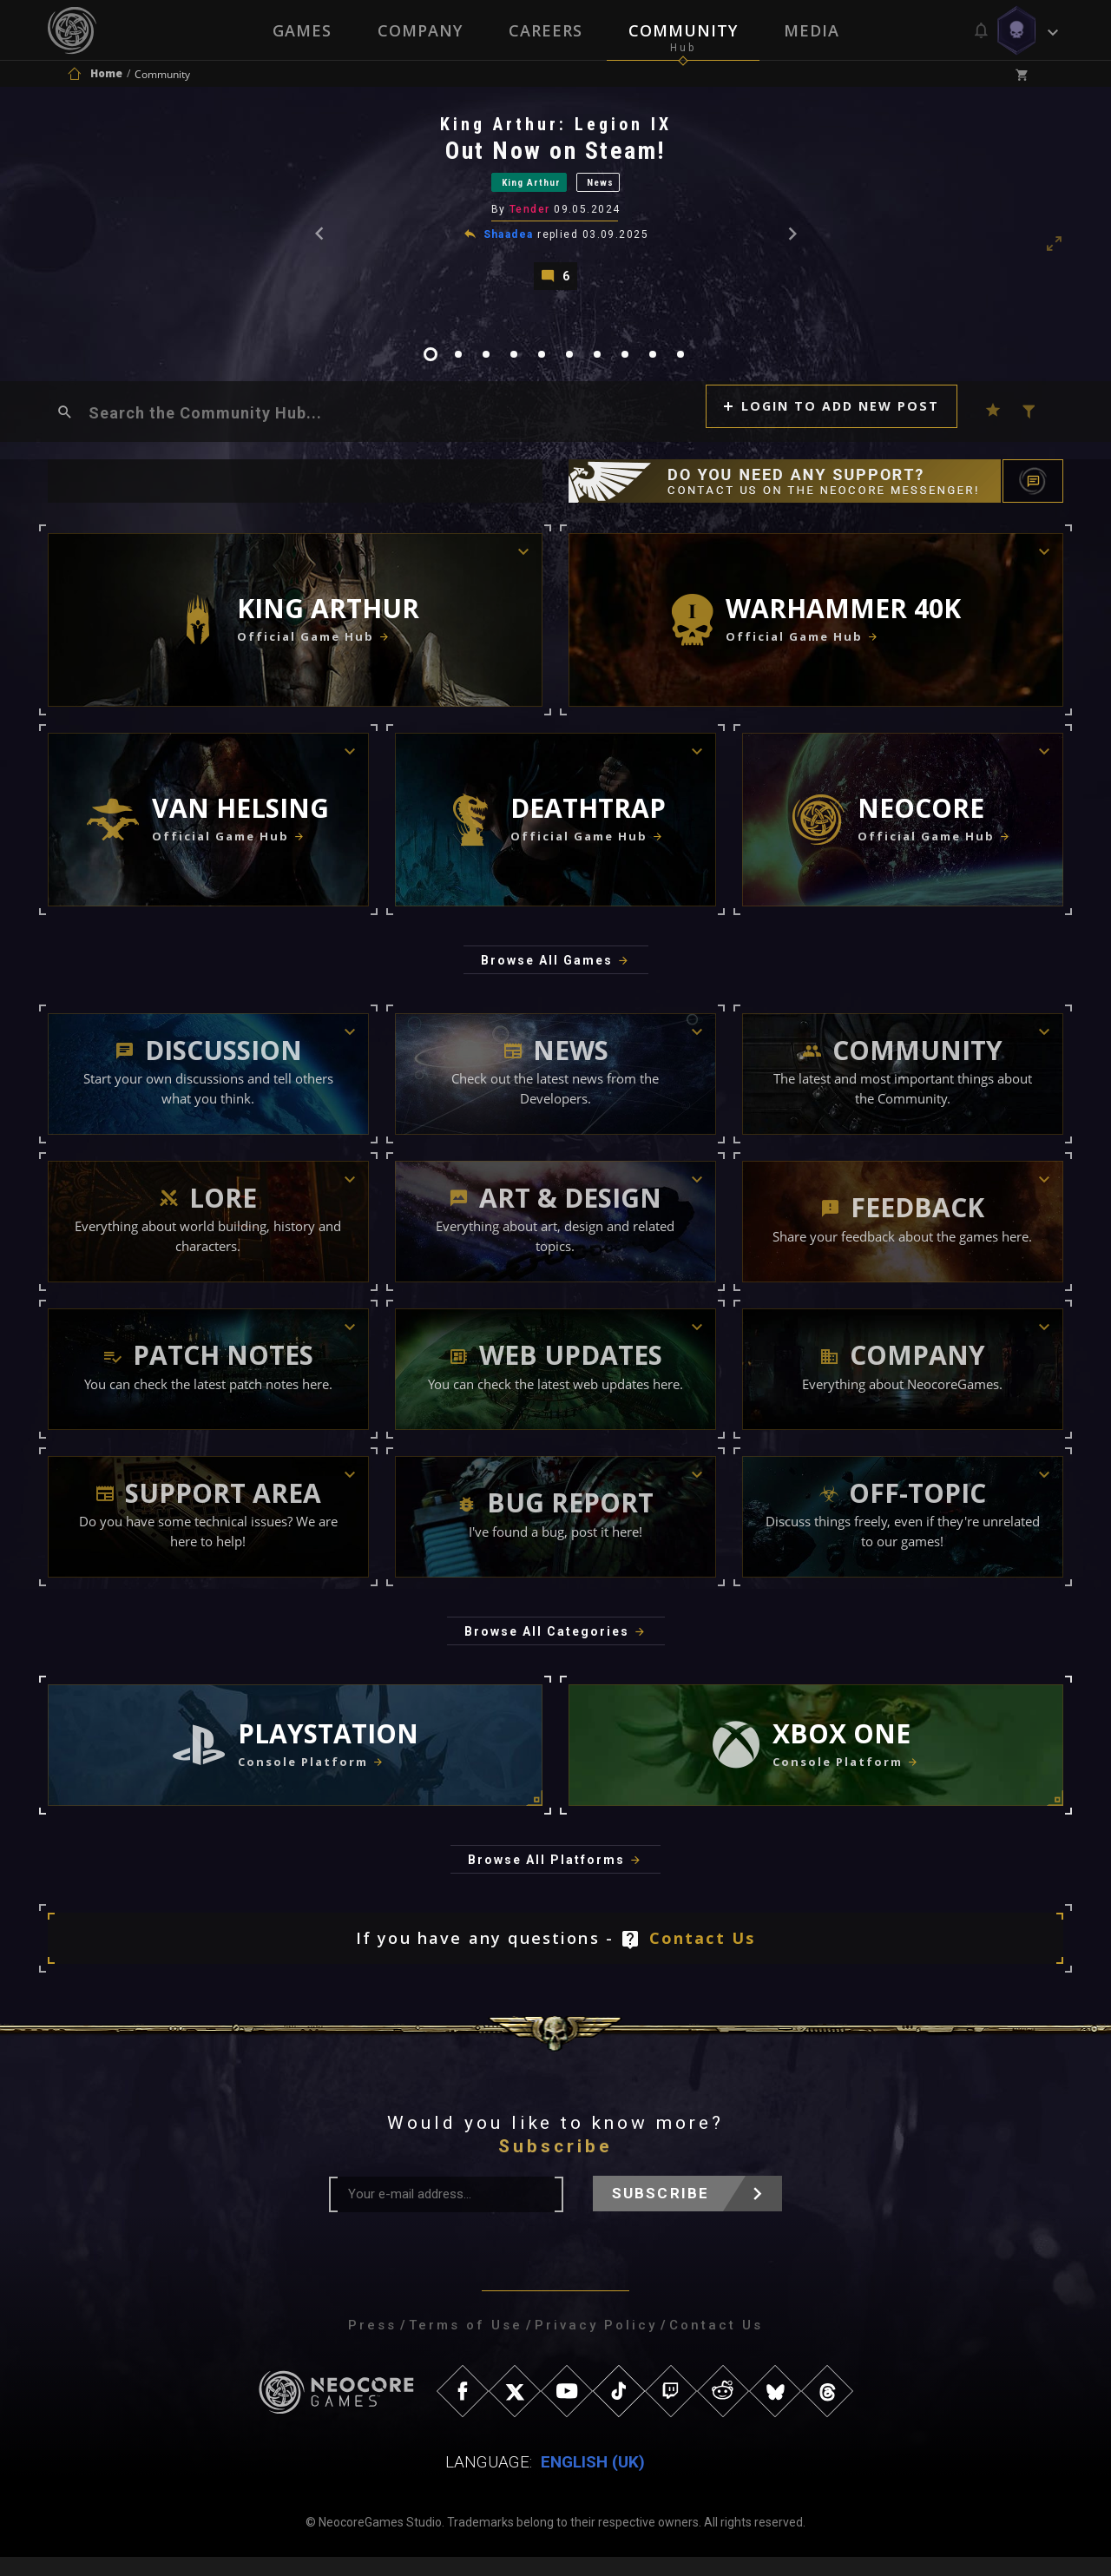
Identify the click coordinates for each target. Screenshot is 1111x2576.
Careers (545, 30)
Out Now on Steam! (557, 156)
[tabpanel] (555, 209)
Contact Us (702, 1957)
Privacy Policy (596, 2344)
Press (372, 2344)
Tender (531, 220)
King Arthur (521, 189)
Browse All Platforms (546, 1879)
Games (300, 30)
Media (813, 30)
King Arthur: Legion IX (557, 129)
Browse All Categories (546, 1650)
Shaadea (509, 246)
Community (684, 30)
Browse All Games (547, 979)
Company (419, 30)
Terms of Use (466, 2344)
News (622, 189)
